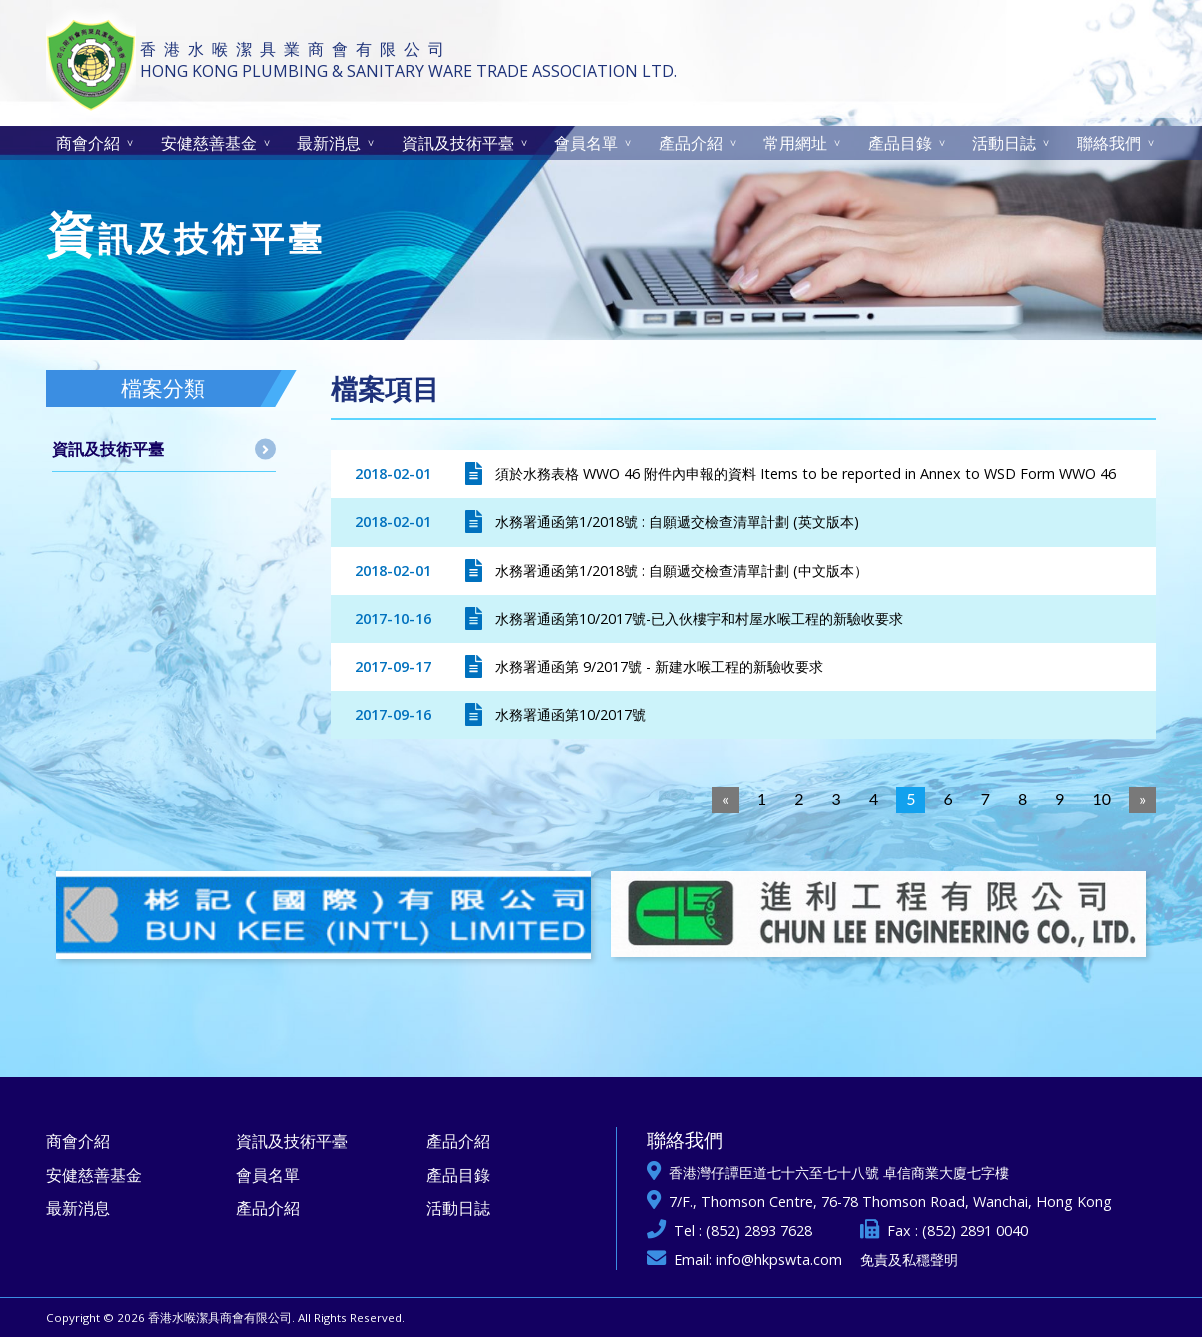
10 (1102, 798)
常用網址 (795, 143)
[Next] (1142, 800)
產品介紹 (691, 143)
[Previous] (725, 800)
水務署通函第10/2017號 (570, 714)
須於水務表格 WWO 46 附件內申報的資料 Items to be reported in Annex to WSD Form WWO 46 (805, 473)
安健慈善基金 (209, 143)
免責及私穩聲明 (909, 1259)
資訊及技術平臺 (458, 143)
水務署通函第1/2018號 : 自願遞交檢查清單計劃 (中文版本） (681, 570)
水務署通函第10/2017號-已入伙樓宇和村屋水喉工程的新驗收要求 (699, 618)
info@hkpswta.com (779, 1259)
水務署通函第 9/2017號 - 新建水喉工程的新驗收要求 (659, 666)
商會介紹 (88, 143)
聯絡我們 (1109, 143)
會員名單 (586, 143)
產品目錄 (900, 143)
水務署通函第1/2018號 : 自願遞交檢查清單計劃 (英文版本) (677, 521)
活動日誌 (1004, 143)
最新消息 (329, 143)
